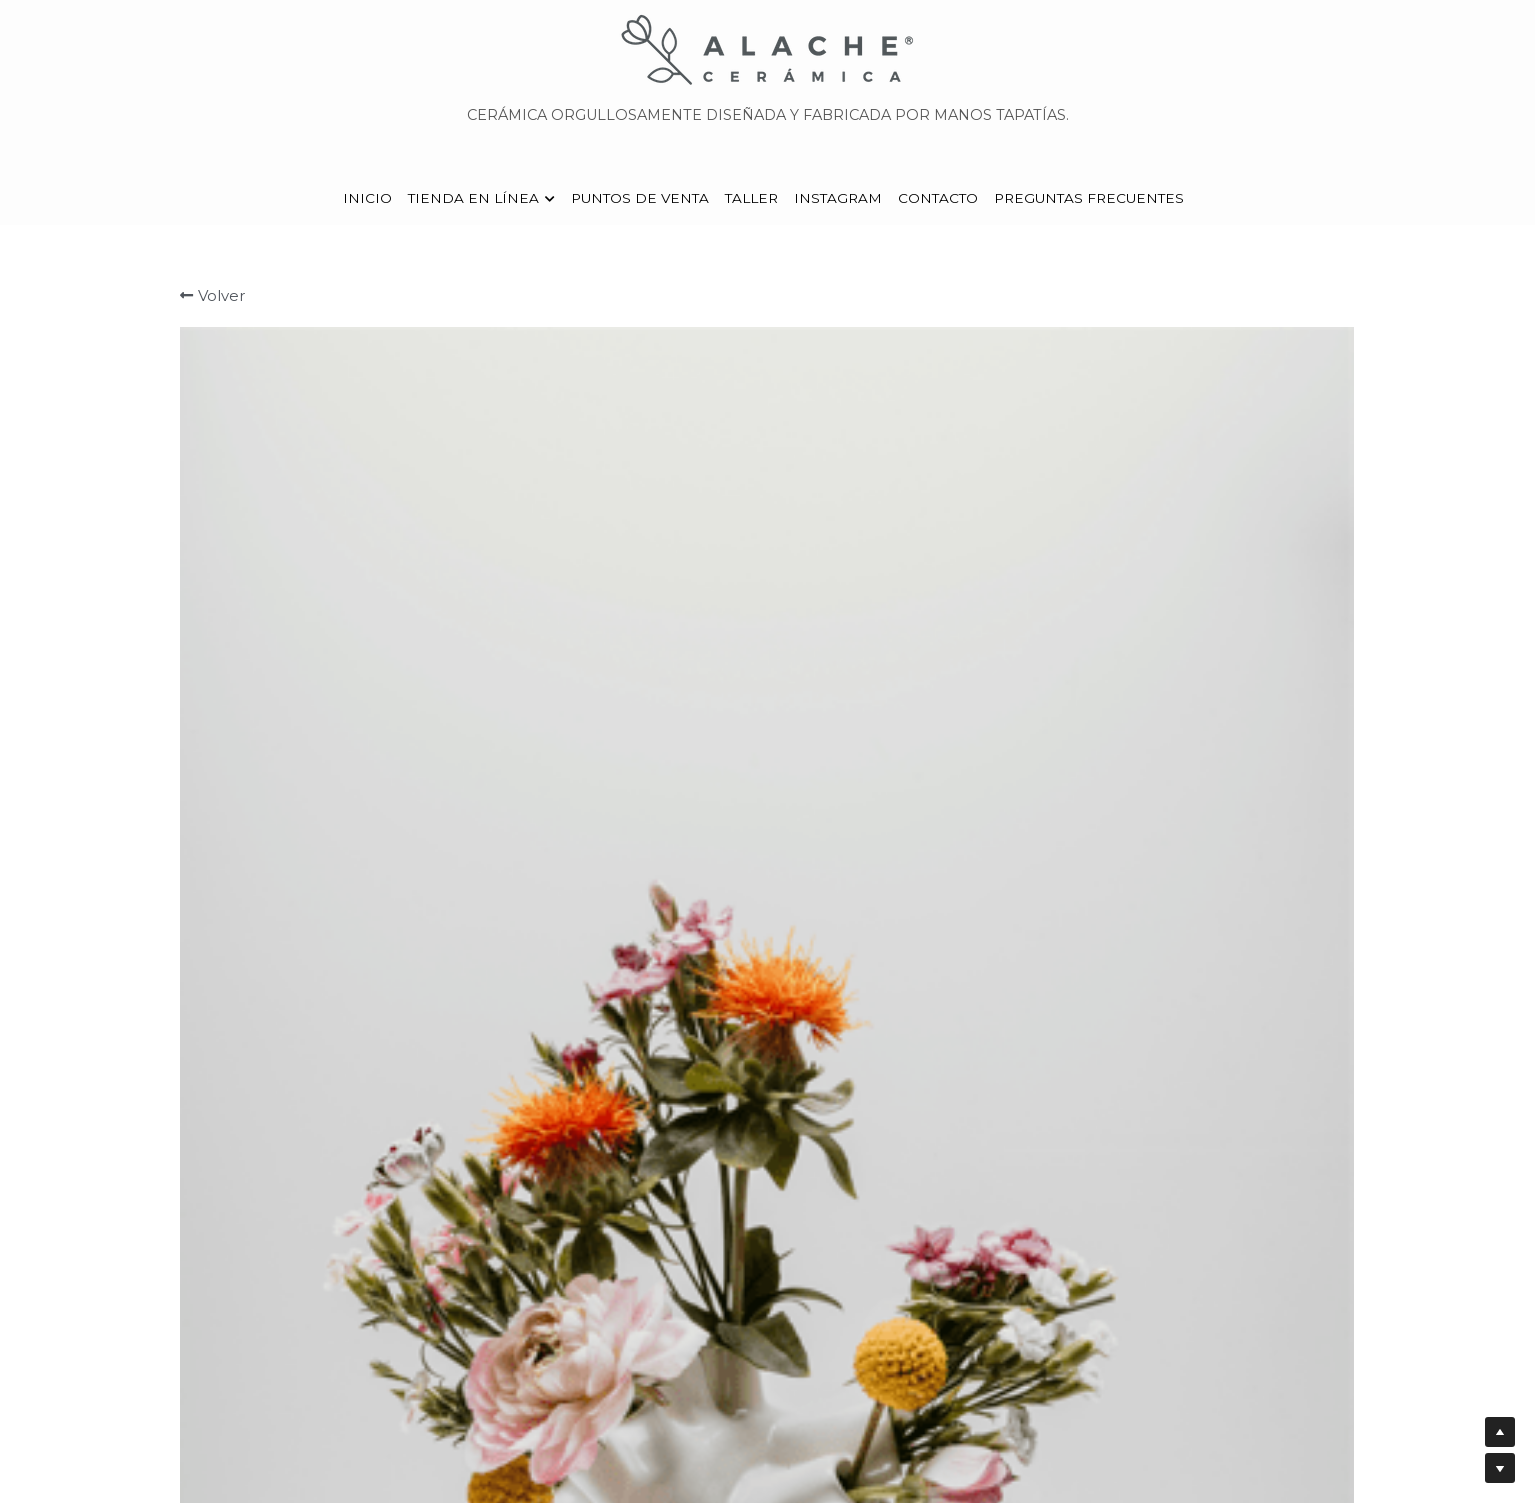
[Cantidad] (1138, 653)
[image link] (768, 48)
